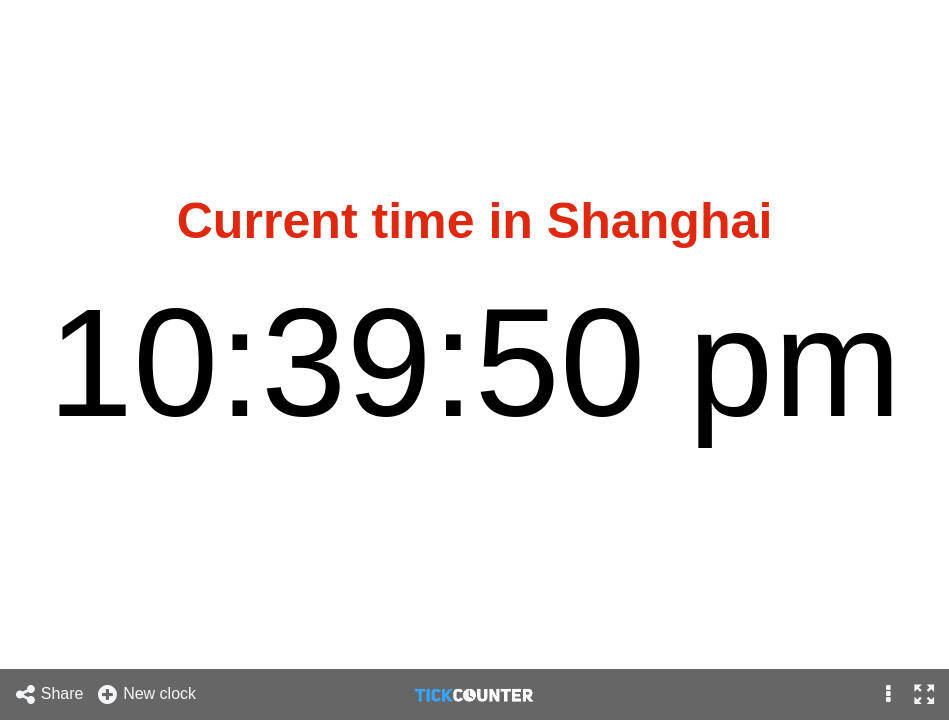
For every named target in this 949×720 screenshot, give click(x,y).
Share (49, 694)
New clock (146, 694)
